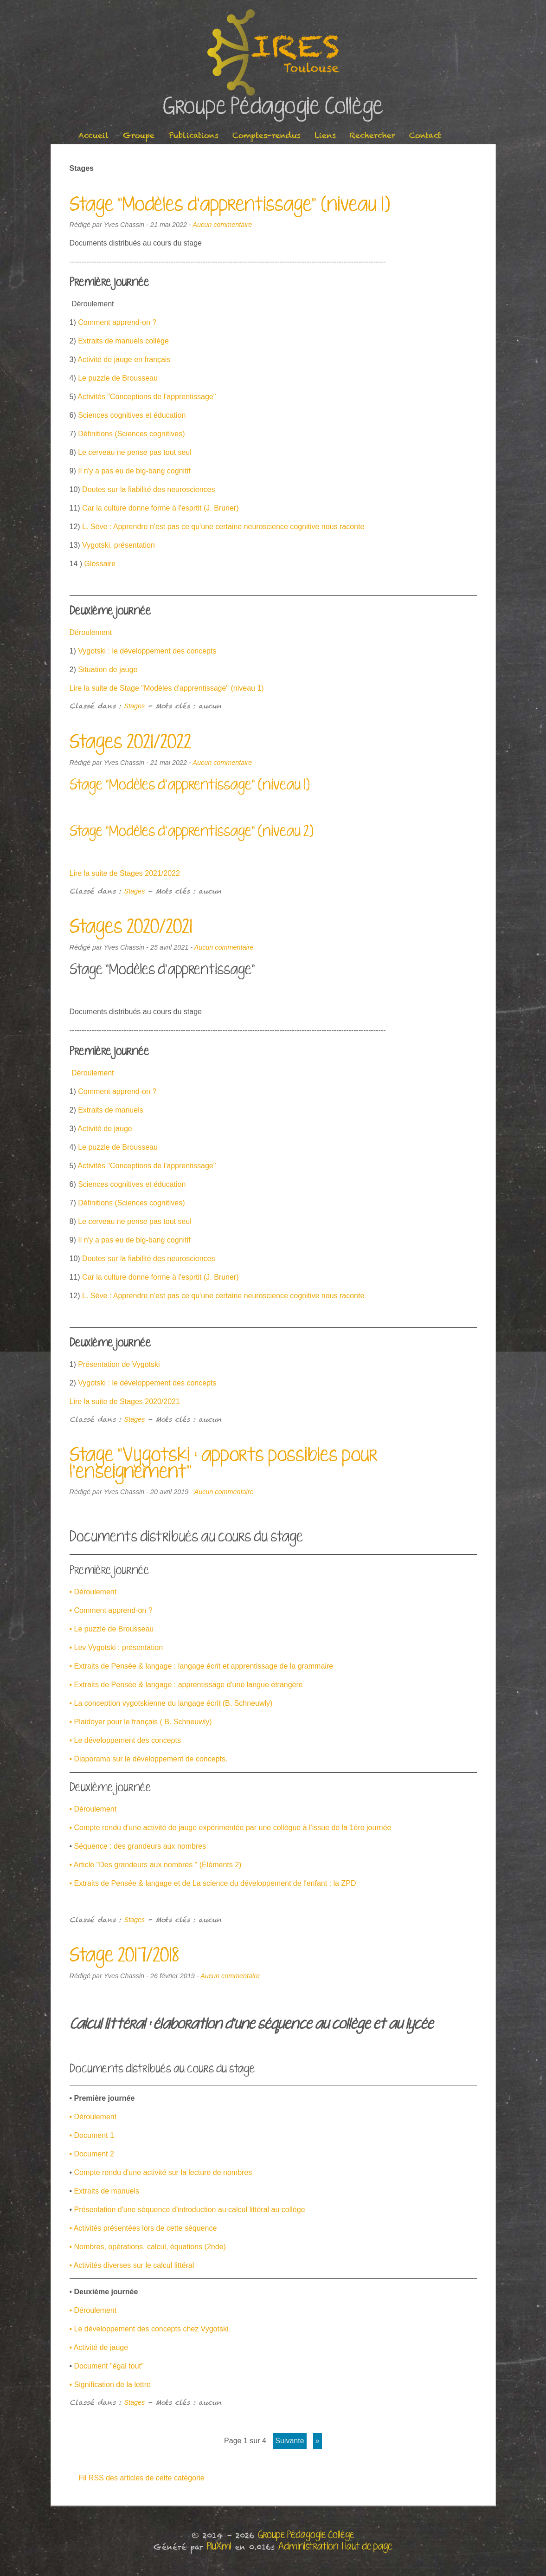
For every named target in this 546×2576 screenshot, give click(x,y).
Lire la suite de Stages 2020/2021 (125, 1401)
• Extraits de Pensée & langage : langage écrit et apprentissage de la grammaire (202, 1666)
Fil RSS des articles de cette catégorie (142, 2478)
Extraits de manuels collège (123, 341)
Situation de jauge (107, 669)
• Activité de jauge (99, 2347)
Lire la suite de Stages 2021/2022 (125, 873)
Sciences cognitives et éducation (132, 415)
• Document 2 (92, 2154)
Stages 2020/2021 (131, 927)
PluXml (219, 2546)
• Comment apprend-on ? (111, 1610)
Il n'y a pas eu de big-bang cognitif (134, 471)
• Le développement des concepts (125, 1740)
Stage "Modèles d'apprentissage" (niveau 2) (192, 831)
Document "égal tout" (108, 2366)
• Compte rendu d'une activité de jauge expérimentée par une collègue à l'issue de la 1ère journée (231, 1828)
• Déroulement (93, 1592)
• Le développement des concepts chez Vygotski (149, 2329)
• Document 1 (92, 2135)
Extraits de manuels (109, 1110)
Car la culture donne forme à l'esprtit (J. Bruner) (160, 508)
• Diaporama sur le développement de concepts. (149, 1759)
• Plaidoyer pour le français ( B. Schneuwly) (141, 1722)
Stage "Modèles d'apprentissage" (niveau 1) (230, 205)
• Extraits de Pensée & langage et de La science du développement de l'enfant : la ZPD (213, 1883)
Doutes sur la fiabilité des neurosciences (148, 489)
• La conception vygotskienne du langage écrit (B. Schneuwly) (171, 1703)
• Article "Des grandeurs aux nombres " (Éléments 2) (156, 1865)
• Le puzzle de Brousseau (112, 1629)
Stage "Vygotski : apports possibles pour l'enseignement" (224, 1463)
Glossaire (100, 564)
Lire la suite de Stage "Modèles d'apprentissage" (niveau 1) (167, 688)
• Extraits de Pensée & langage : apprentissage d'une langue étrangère (186, 1685)
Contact (425, 135)
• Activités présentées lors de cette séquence (143, 2228)
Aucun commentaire (222, 224)
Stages (134, 706)
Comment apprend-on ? (117, 322)
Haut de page (367, 2546)
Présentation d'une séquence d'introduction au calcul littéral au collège (189, 2210)
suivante (289, 2441)
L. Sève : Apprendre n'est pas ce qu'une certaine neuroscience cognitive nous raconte (223, 527)
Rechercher (372, 135)
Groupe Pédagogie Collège (273, 107)
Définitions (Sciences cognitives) (131, 434)
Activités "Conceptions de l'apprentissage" (146, 397)
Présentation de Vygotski (119, 1364)
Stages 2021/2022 (130, 742)
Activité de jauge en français (123, 359)
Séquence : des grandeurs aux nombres (140, 1846)
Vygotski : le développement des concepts (147, 651)
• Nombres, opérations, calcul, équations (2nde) (148, 2247)
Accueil (93, 135)
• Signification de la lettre (110, 2384)
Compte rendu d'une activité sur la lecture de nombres (163, 2172)
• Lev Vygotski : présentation (116, 1647)
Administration (308, 2546)
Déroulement (91, 632)
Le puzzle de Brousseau (118, 378)
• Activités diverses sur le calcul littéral (132, 2265)
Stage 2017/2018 (124, 1955)
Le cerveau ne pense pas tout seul (134, 452)
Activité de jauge (104, 1129)
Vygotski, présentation (118, 545)
